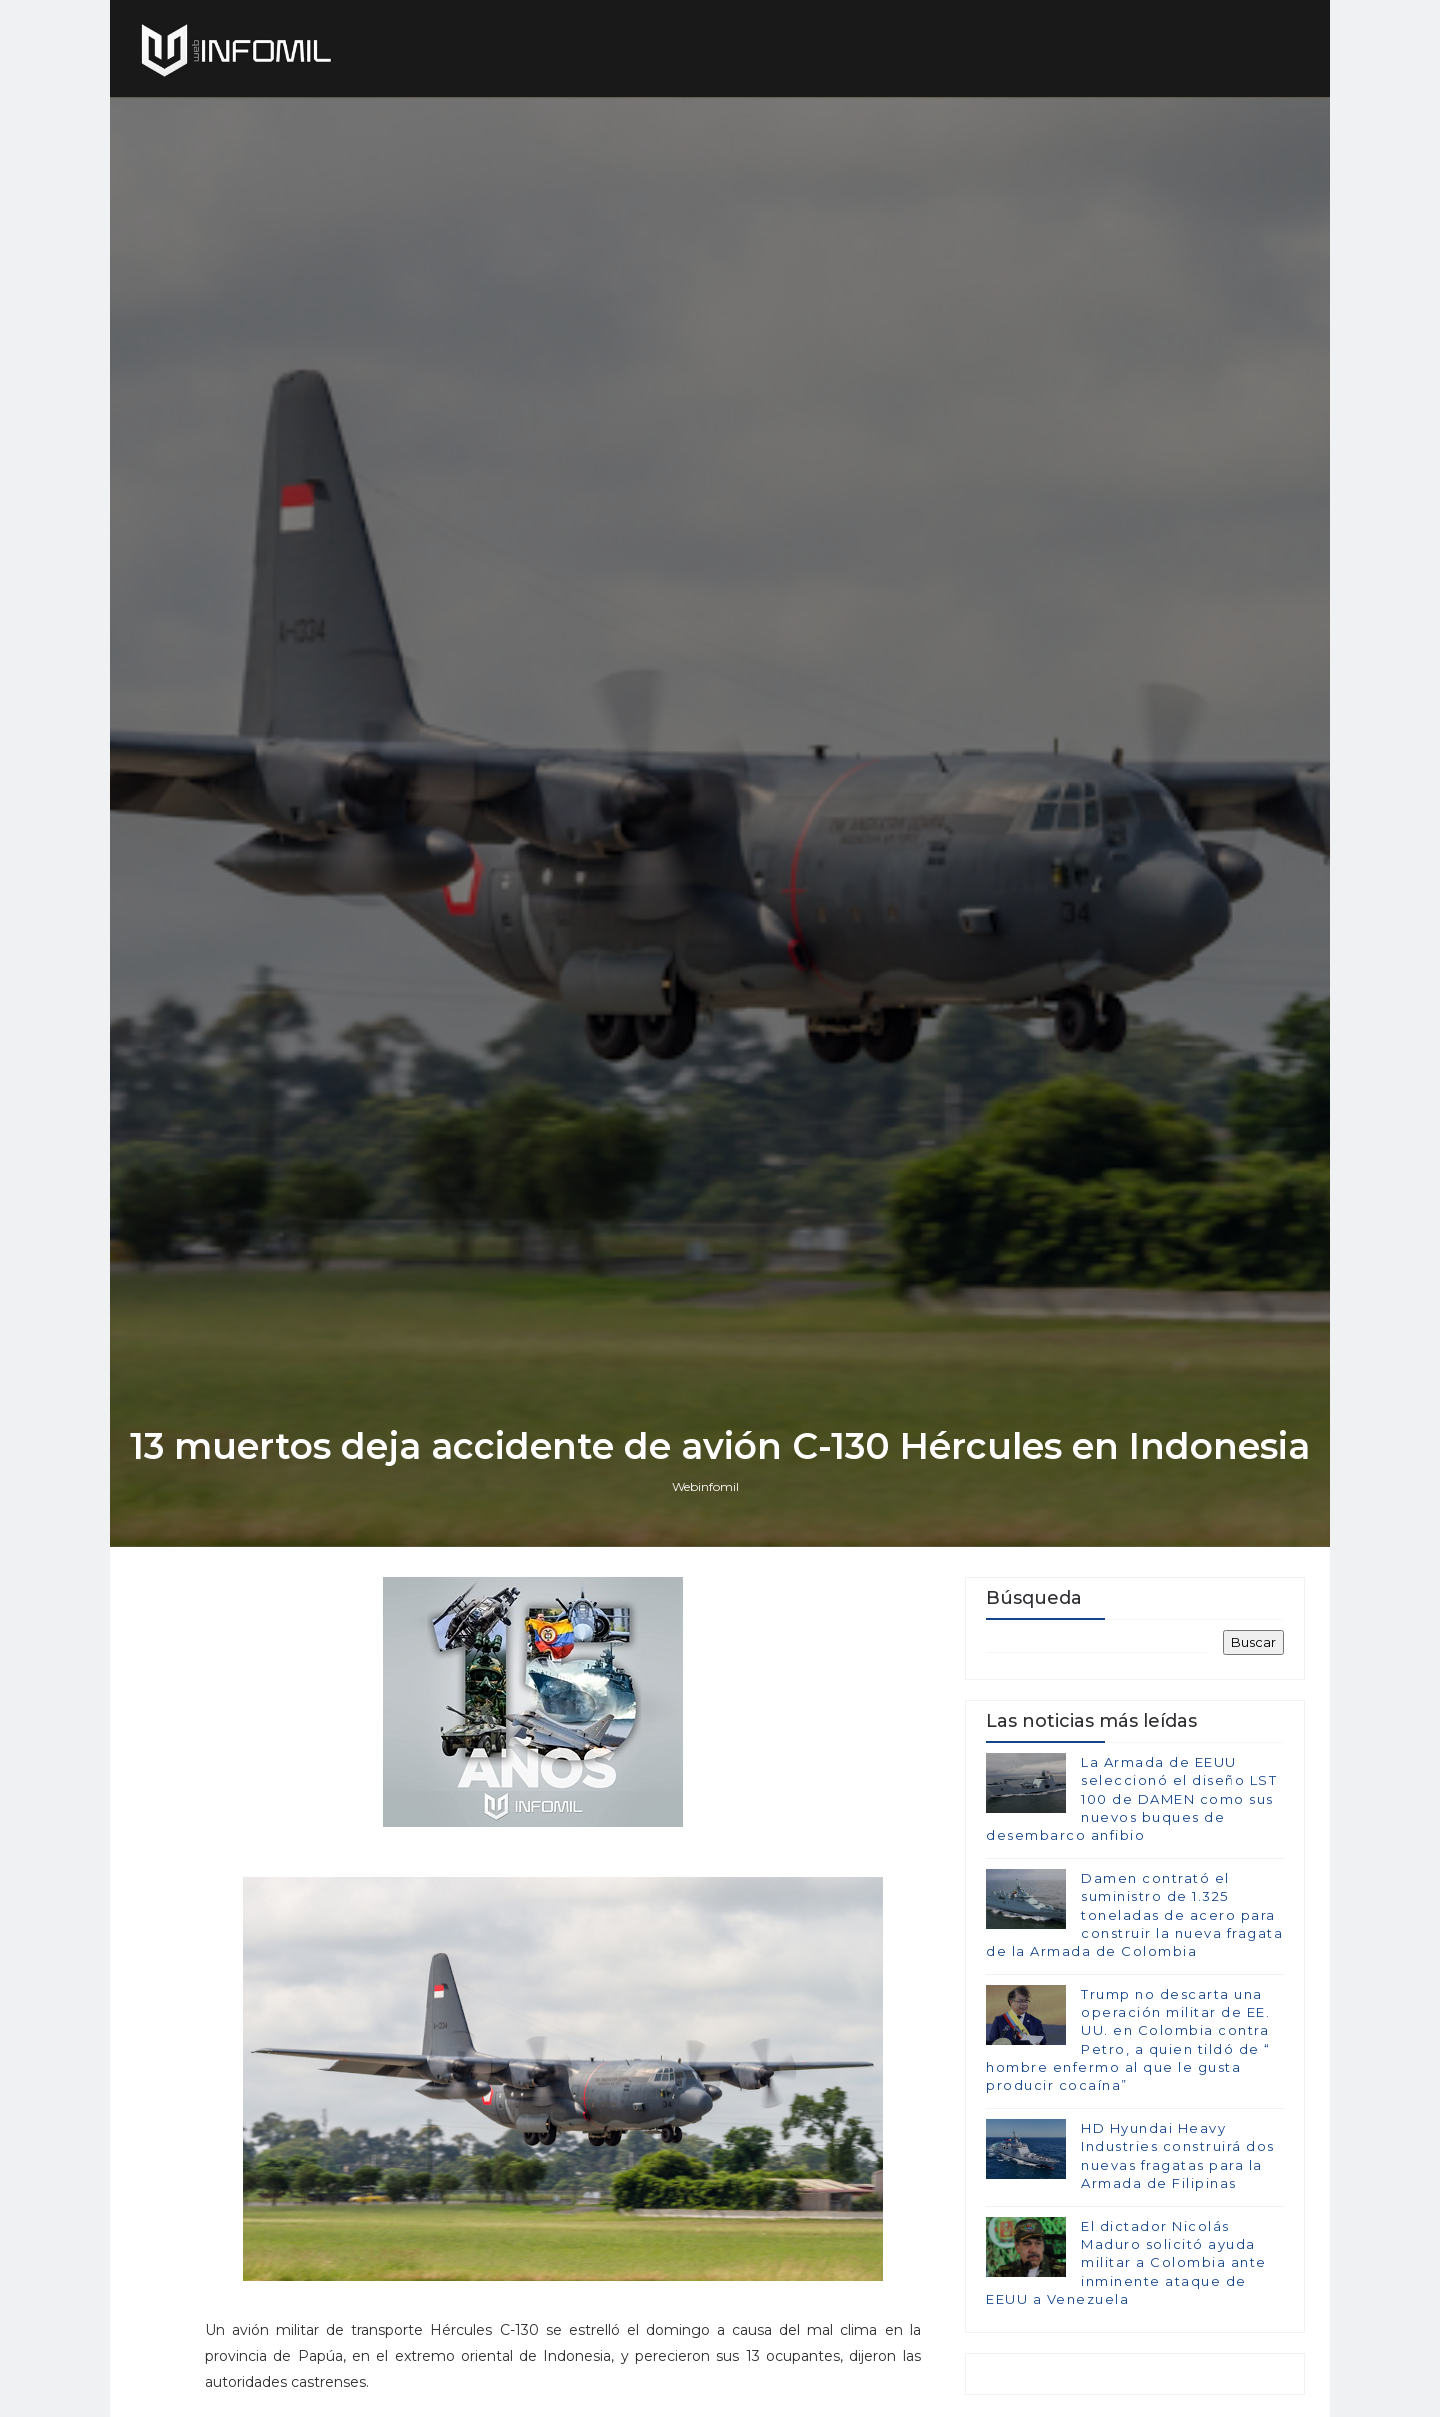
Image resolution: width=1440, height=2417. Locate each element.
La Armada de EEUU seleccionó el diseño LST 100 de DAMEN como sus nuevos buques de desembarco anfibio (1131, 1798)
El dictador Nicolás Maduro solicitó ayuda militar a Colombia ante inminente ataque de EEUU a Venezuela (1126, 2262)
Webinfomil (705, 1486)
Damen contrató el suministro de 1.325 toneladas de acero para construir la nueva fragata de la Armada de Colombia (1134, 1914)
